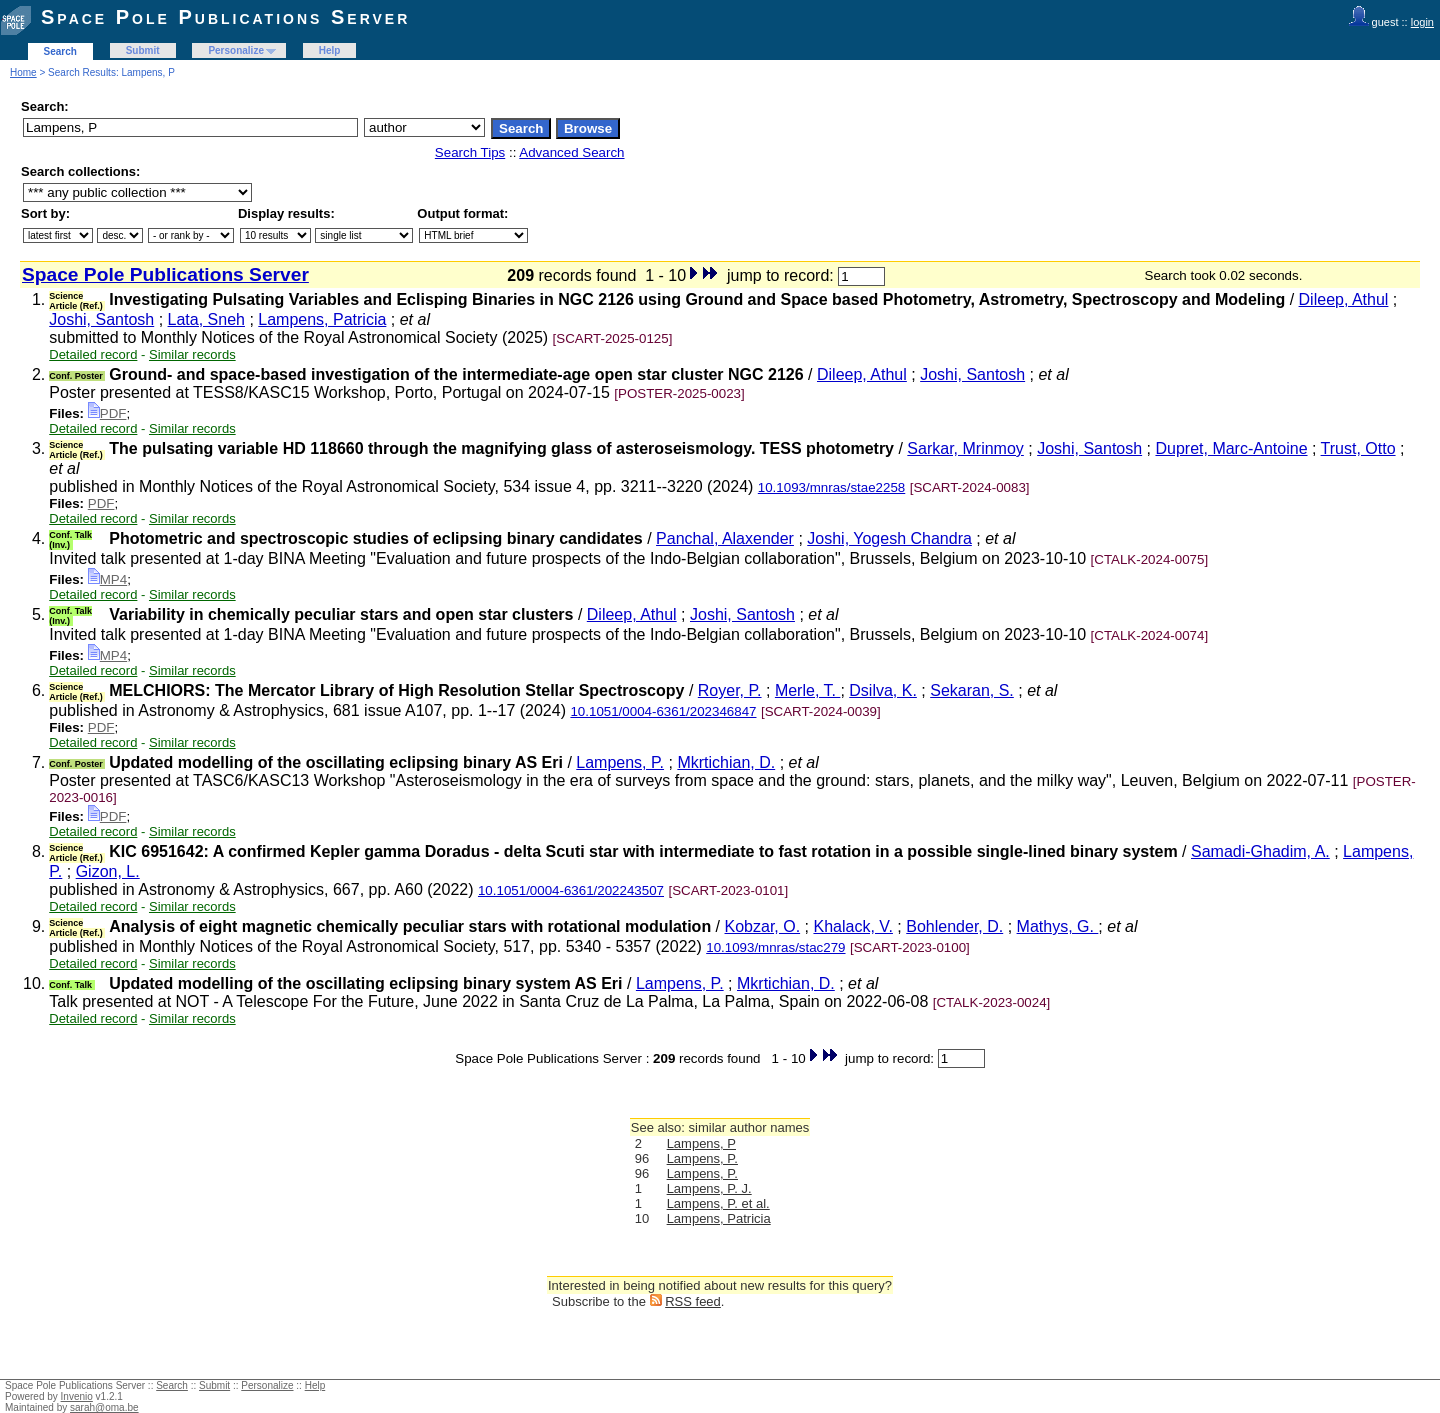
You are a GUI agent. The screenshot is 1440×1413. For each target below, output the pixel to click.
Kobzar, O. (763, 926)
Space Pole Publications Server (225, 17)
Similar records (192, 354)
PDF (107, 413)
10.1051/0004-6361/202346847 (663, 711)
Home (23, 72)
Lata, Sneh (206, 319)
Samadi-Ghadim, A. (1260, 851)
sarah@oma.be (104, 1407)
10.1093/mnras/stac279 (775, 947)
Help (330, 50)
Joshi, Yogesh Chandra (889, 538)
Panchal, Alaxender (725, 538)
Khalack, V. (852, 926)
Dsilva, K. (883, 690)
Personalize (236, 50)
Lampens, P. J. (709, 1188)
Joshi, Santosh (101, 319)
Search (60, 51)
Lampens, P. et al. (718, 1203)
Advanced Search (571, 152)
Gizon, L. (108, 871)
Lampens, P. (620, 762)
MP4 (107, 579)
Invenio (77, 1396)
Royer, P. (730, 690)
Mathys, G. (1058, 926)
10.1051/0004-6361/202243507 (571, 890)
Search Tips (470, 152)
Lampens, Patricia (322, 319)
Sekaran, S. (972, 690)
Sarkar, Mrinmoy (965, 448)
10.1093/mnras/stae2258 (831, 487)
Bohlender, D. (954, 926)
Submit (143, 50)
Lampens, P (701, 1143)
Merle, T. (808, 690)
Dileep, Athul (1344, 299)
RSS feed (693, 1301)
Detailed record (93, 354)
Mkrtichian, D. (726, 762)
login (1422, 22)
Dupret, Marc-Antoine (1231, 448)
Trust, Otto (1358, 448)
